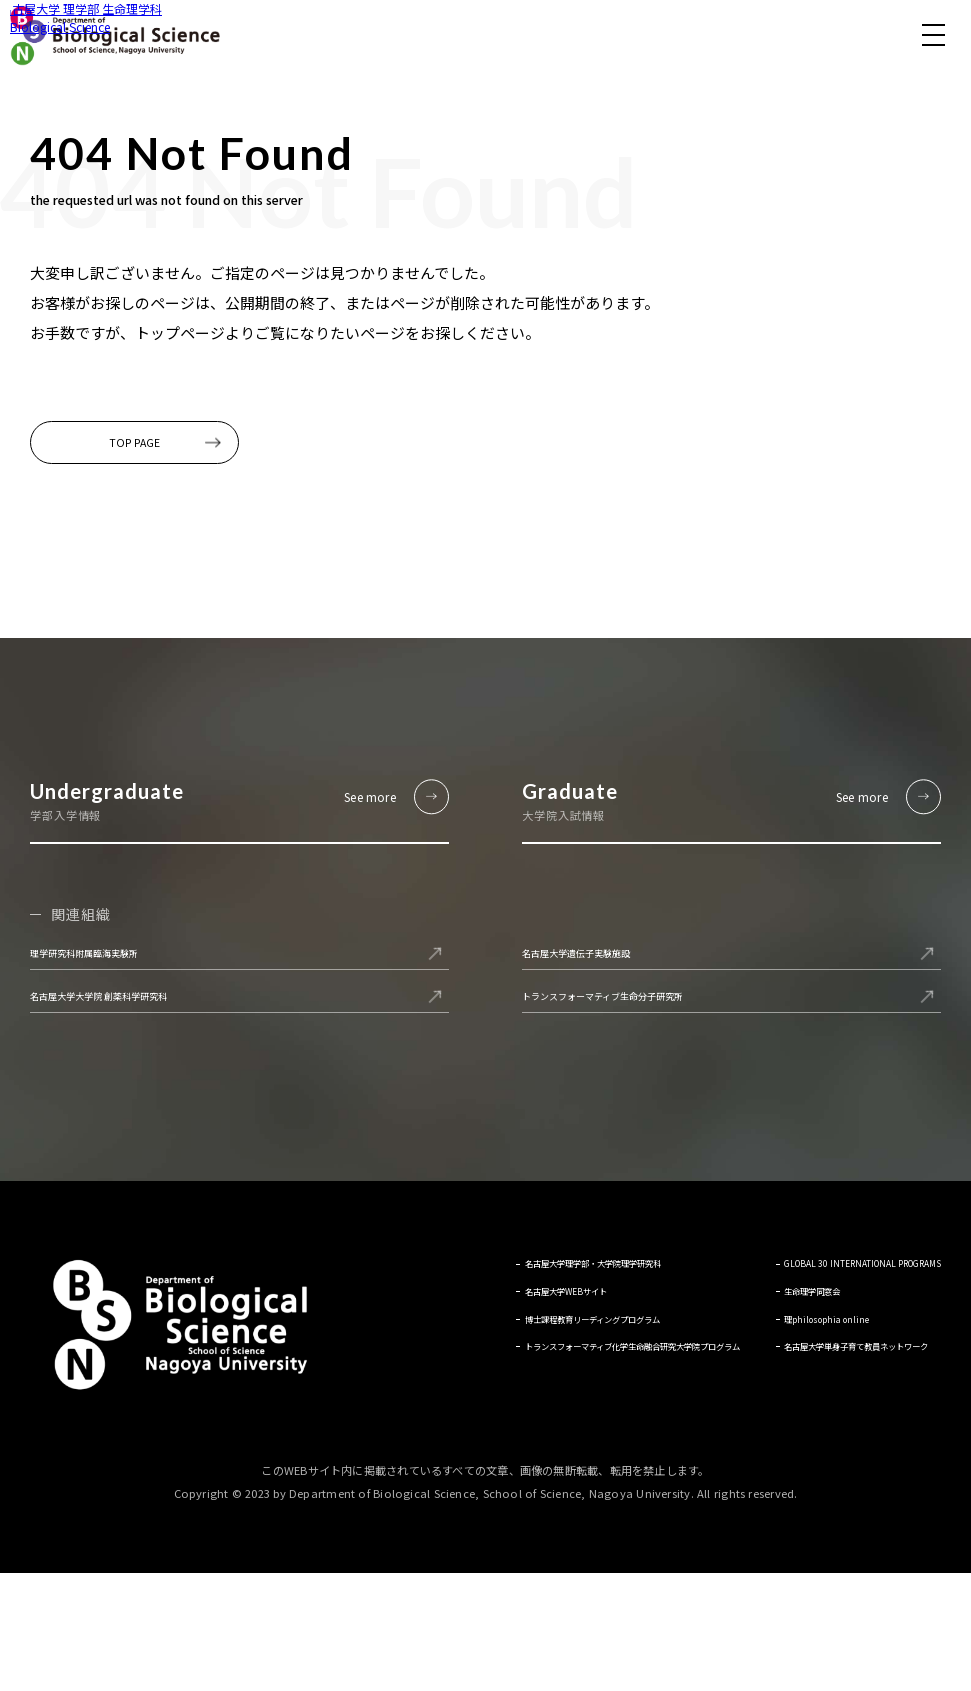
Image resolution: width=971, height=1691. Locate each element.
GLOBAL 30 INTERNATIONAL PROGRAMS (807, 1379)
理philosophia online (786, 1446)
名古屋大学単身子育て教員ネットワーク (830, 1485)
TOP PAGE (163, 454)
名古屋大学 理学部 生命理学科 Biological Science (115, 35)
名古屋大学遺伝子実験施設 (624, 1019)
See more (342, 833)
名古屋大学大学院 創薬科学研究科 (159, 1090)
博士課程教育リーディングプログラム (466, 1427)
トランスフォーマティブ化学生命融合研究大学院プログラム (511, 1466)
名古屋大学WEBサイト (421, 1398)
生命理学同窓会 (771, 1417)
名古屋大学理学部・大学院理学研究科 (466, 1369)
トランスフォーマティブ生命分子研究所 (674, 1090)
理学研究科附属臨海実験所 (132, 1019)
